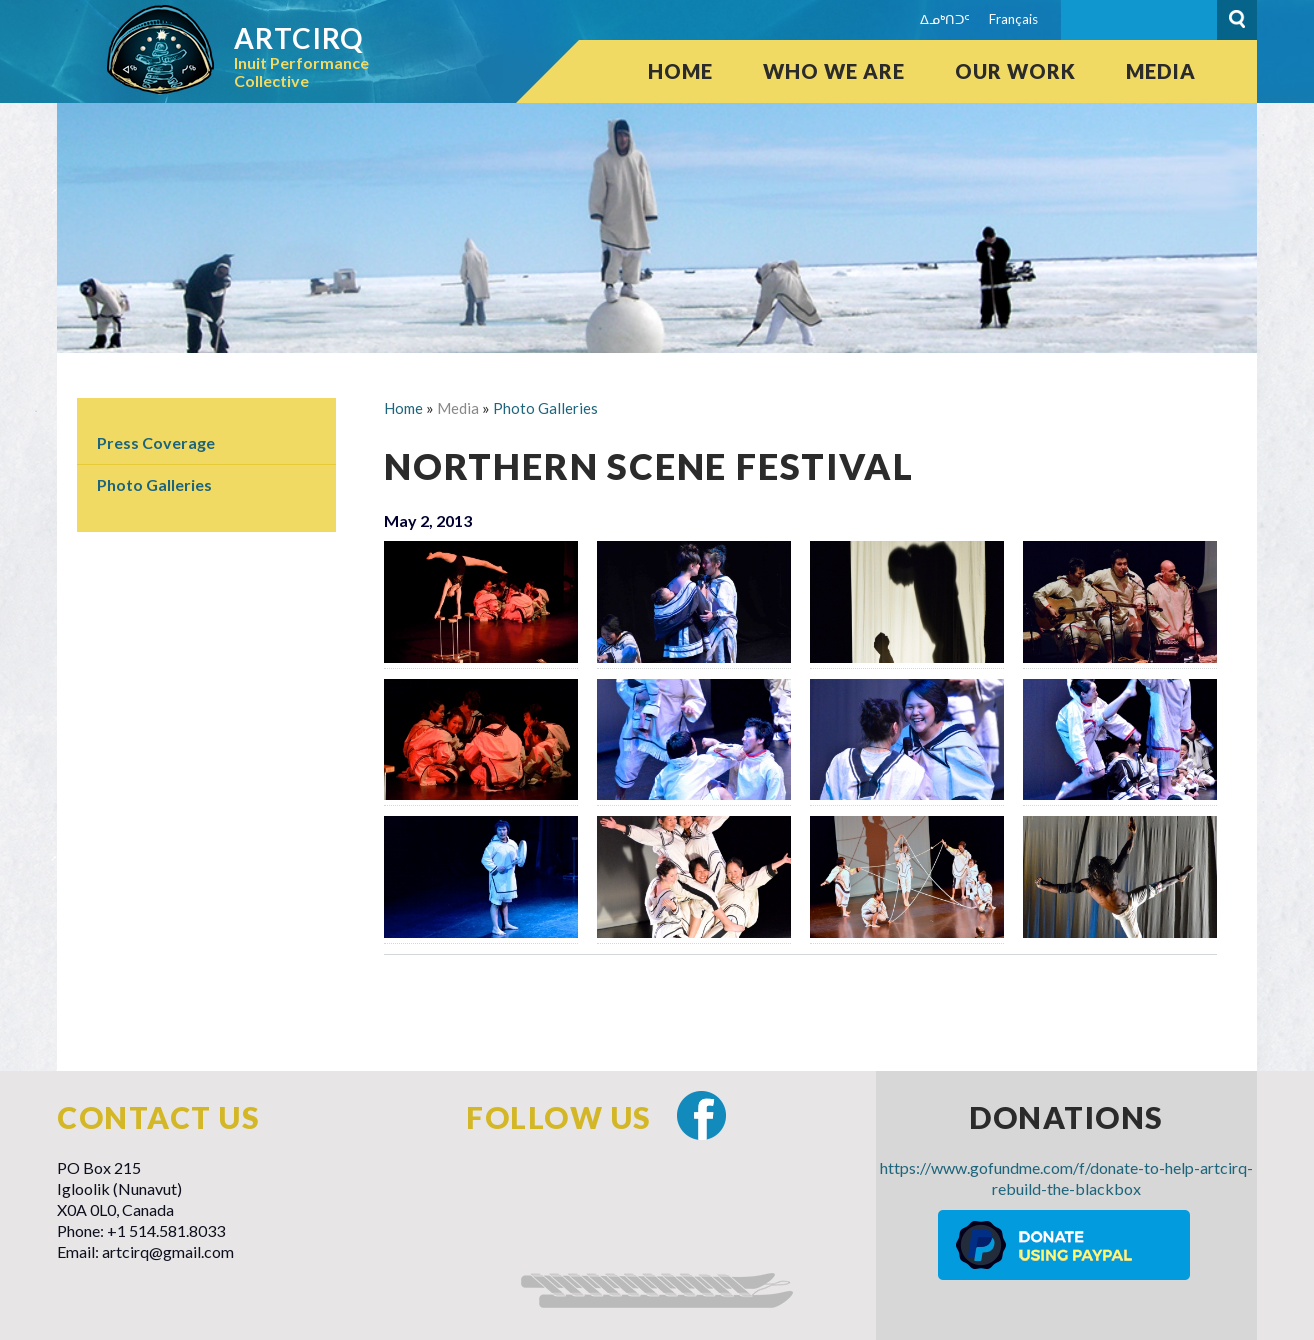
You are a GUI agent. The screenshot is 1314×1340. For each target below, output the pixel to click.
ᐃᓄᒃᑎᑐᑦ (945, 19)
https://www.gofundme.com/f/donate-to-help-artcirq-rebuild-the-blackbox (1066, 1178)
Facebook (701, 1115)
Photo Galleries (154, 484)
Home (680, 71)
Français (1013, 19)
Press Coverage (156, 442)
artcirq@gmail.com (168, 1251)
